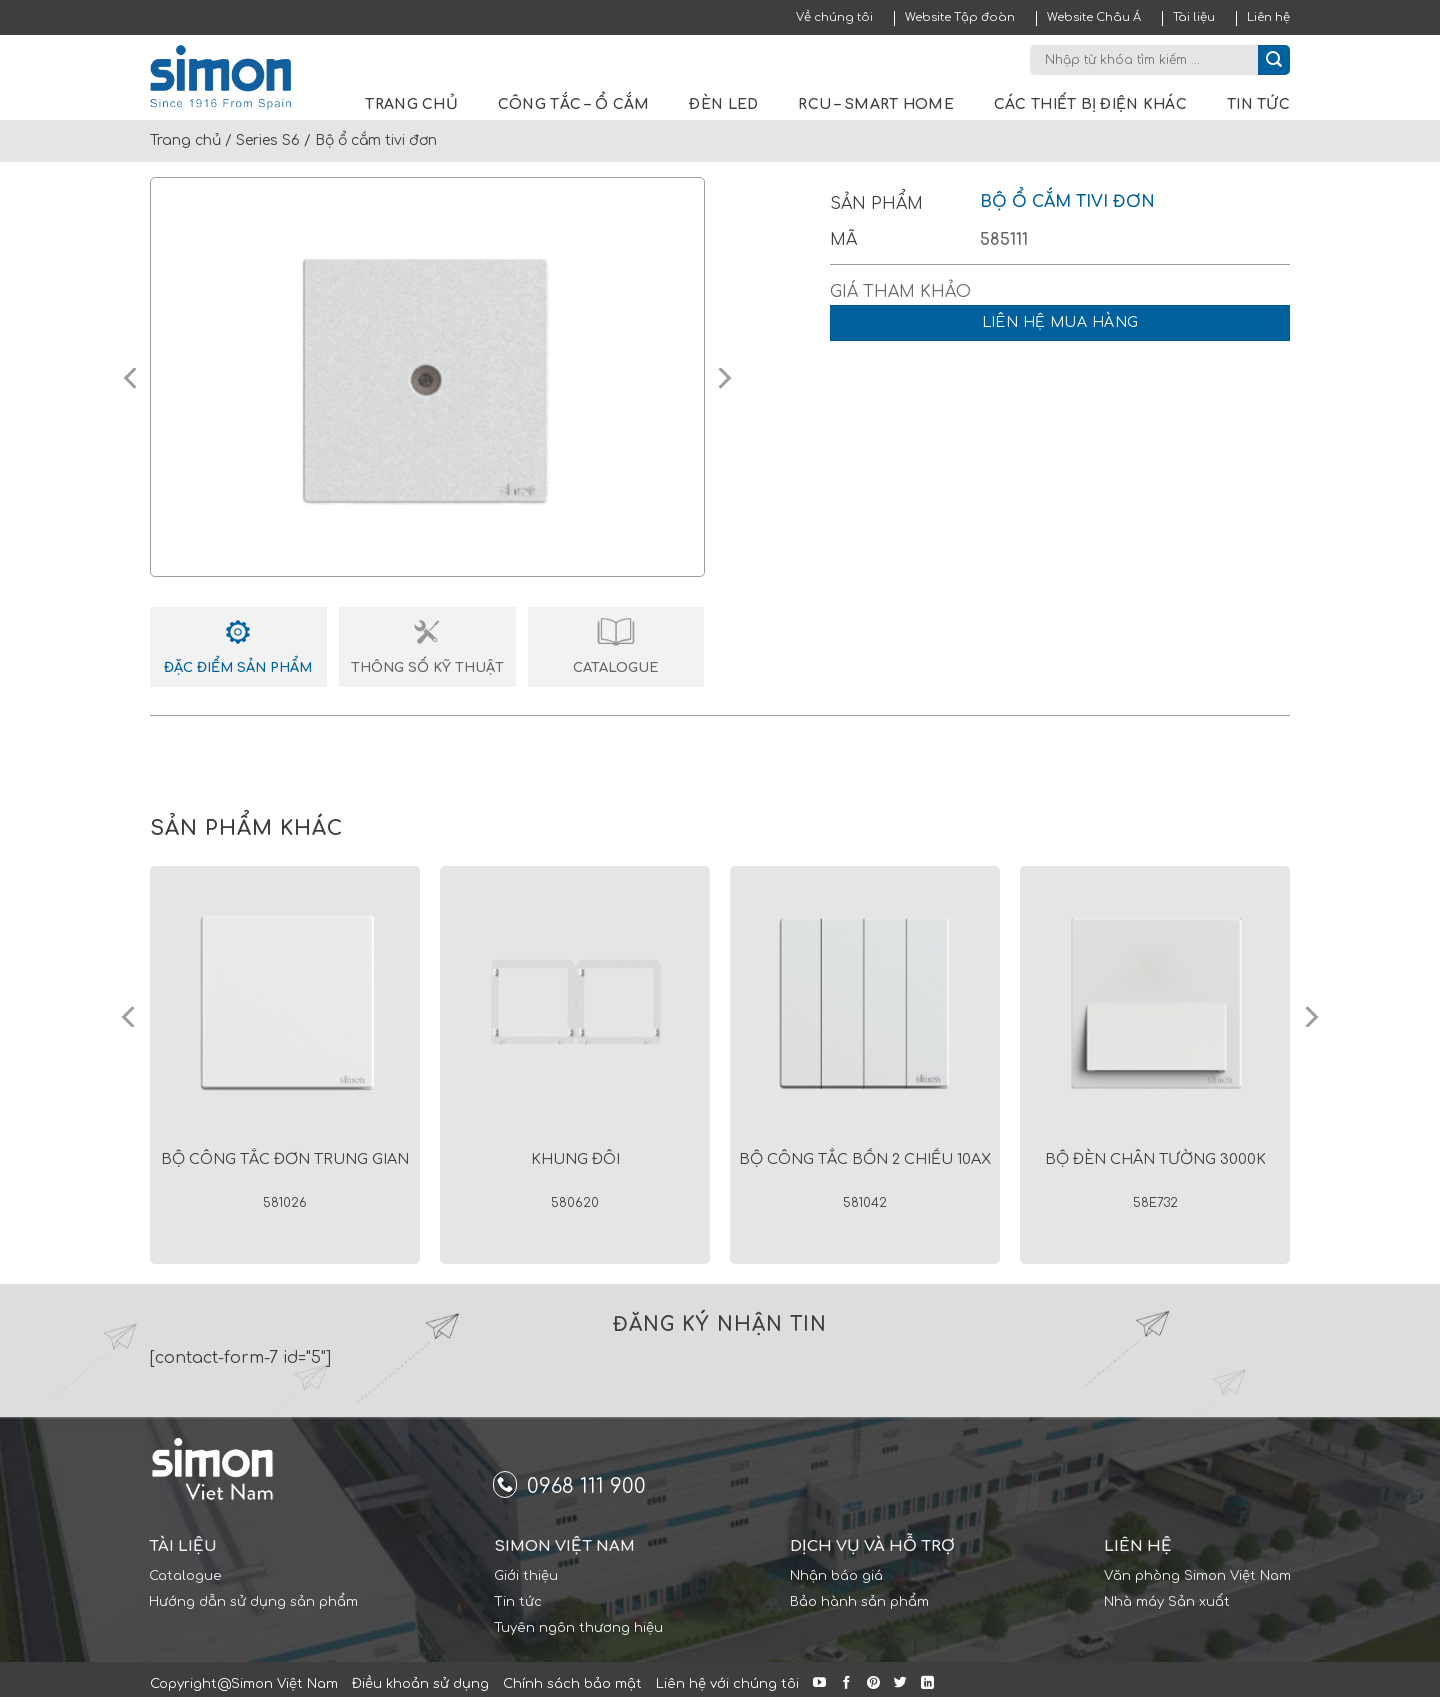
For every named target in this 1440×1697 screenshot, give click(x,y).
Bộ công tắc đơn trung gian (285, 1159)
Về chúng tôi (834, 17)
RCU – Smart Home (875, 104)
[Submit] (1274, 60)
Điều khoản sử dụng (420, 1684)
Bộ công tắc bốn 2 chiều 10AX (865, 1159)
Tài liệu (1194, 17)
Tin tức (1258, 104)
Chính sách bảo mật (572, 1684)
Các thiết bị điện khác (1090, 104)
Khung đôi (575, 1159)
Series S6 (268, 140)
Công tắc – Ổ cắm (573, 104)
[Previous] (130, 1017)
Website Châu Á (1094, 17)
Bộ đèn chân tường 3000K (1155, 1159)
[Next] (1310, 1017)
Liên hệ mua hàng (1060, 322)
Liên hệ (1268, 17)
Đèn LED (723, 104)
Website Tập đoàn (960, 17)
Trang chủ (411, 104)
